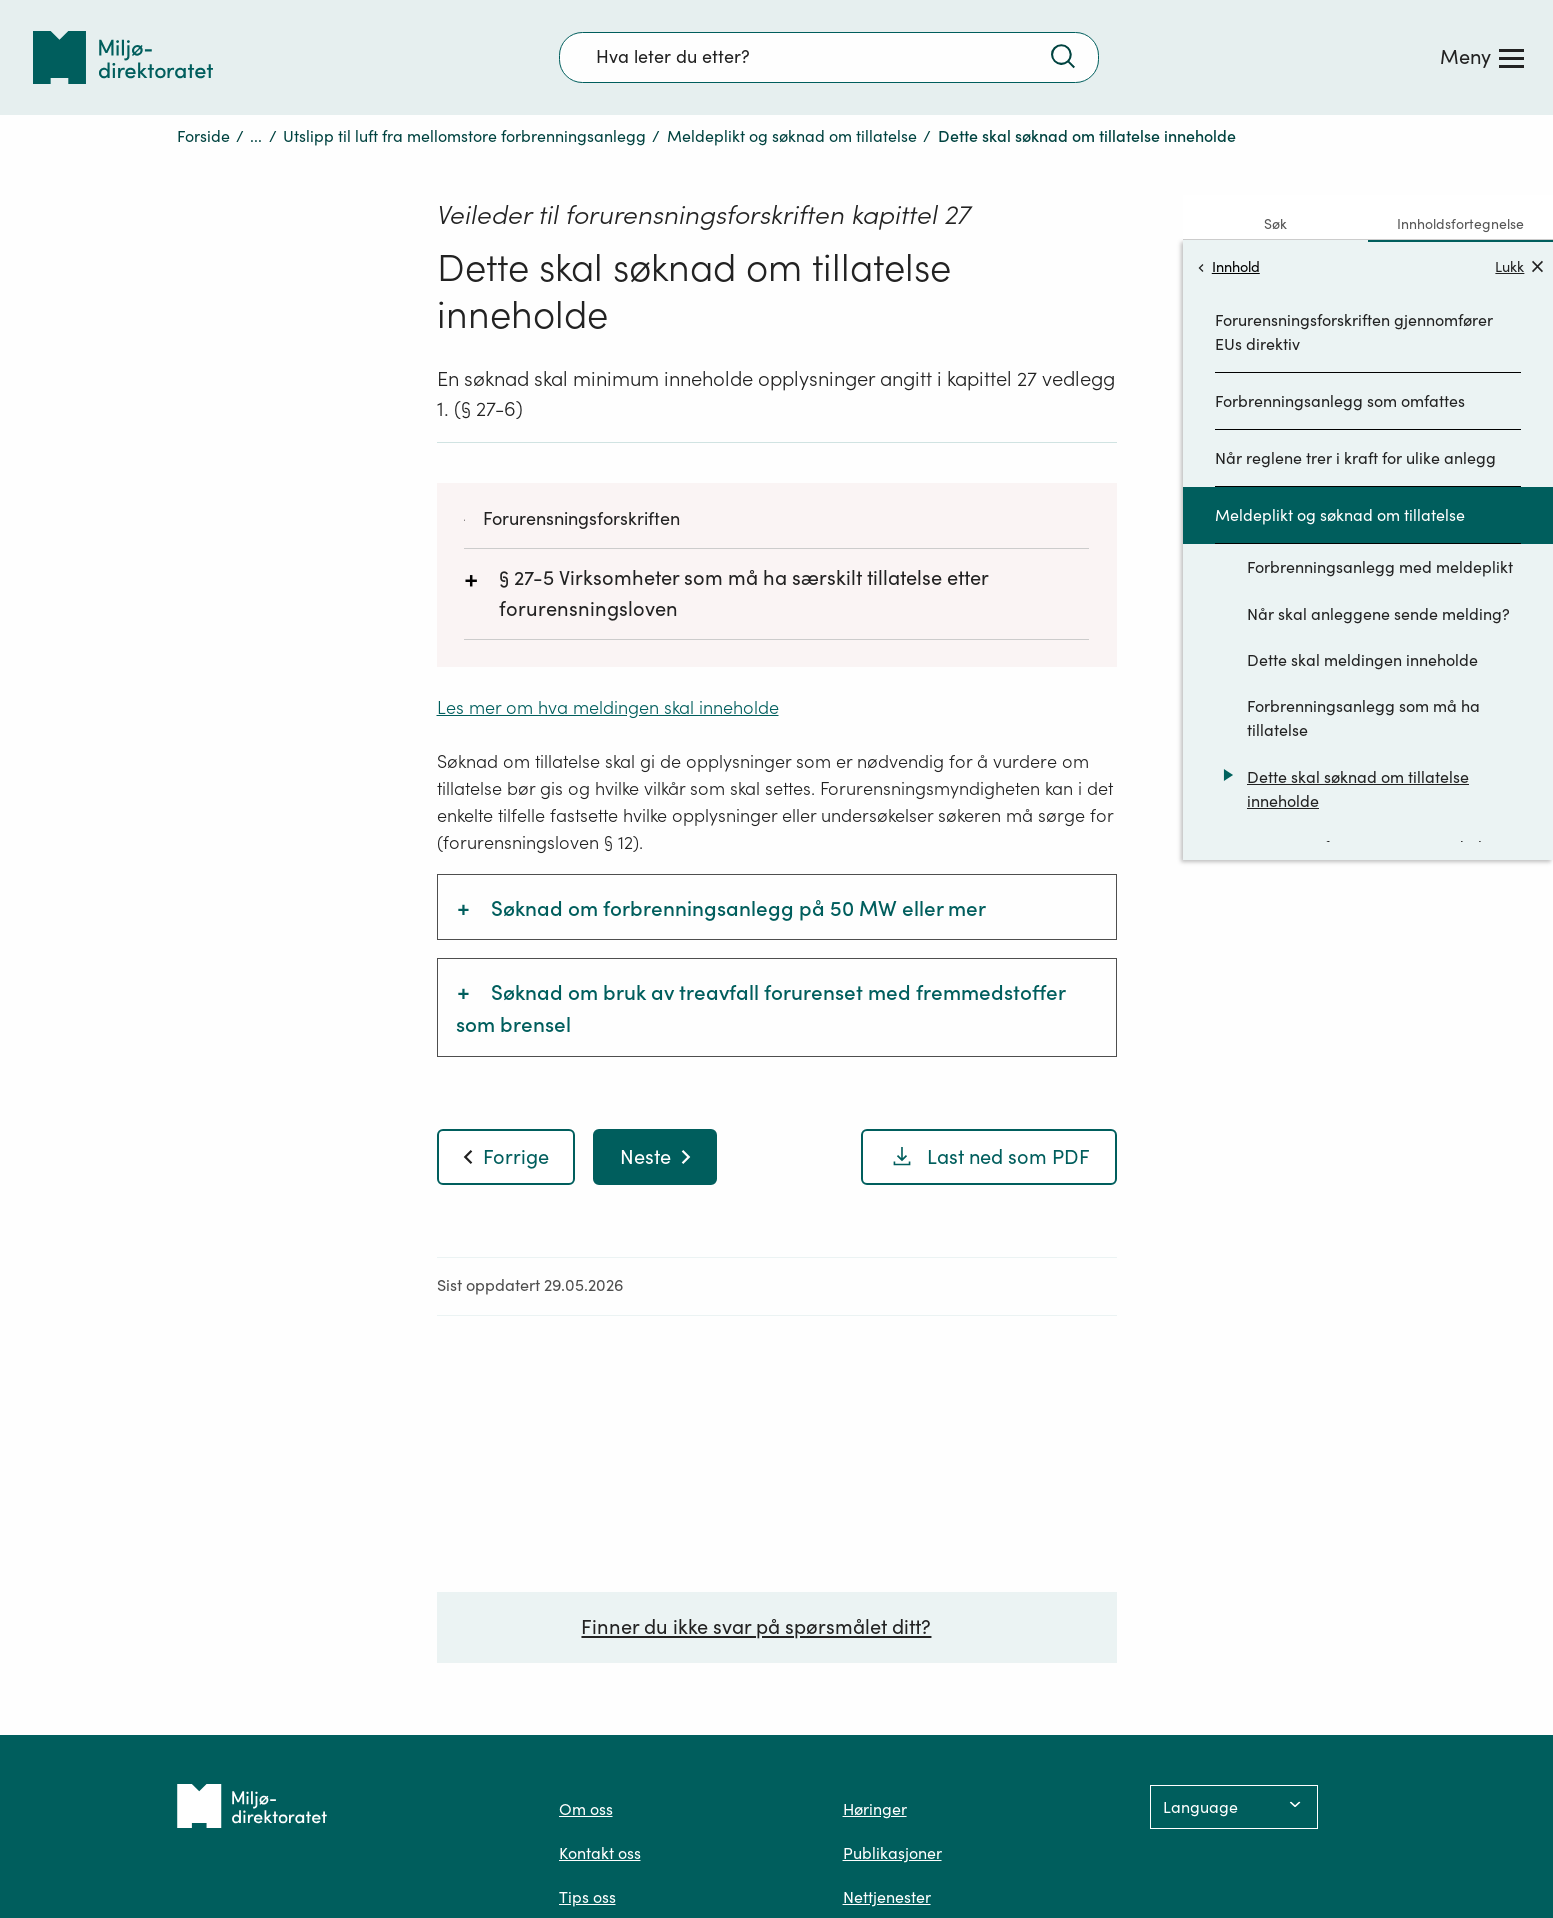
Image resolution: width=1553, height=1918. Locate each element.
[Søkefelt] (829, 57)
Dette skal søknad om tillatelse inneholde (1358, 789)
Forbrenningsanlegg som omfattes (1340, 401)
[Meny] (1482, 57)
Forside (203, 136)
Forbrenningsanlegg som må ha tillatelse (1363, 718)
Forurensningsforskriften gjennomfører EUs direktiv (1354, 332)
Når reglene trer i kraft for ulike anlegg (1355, 458)
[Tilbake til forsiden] (123, 57)
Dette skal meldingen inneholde (1362, 660)
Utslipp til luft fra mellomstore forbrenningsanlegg (464, 136)
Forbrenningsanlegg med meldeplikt (1380, 567)
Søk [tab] (1275, 224)
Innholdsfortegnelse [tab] (1460, 224)
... (256, 136)
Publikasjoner (892, 1853)
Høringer (875, 1809)
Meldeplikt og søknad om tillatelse (792, 136)
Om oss (586, 1809)
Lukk (1519, 266)
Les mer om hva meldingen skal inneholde (608, 707)
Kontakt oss (600, 1853)
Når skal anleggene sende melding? (1378, 614)
